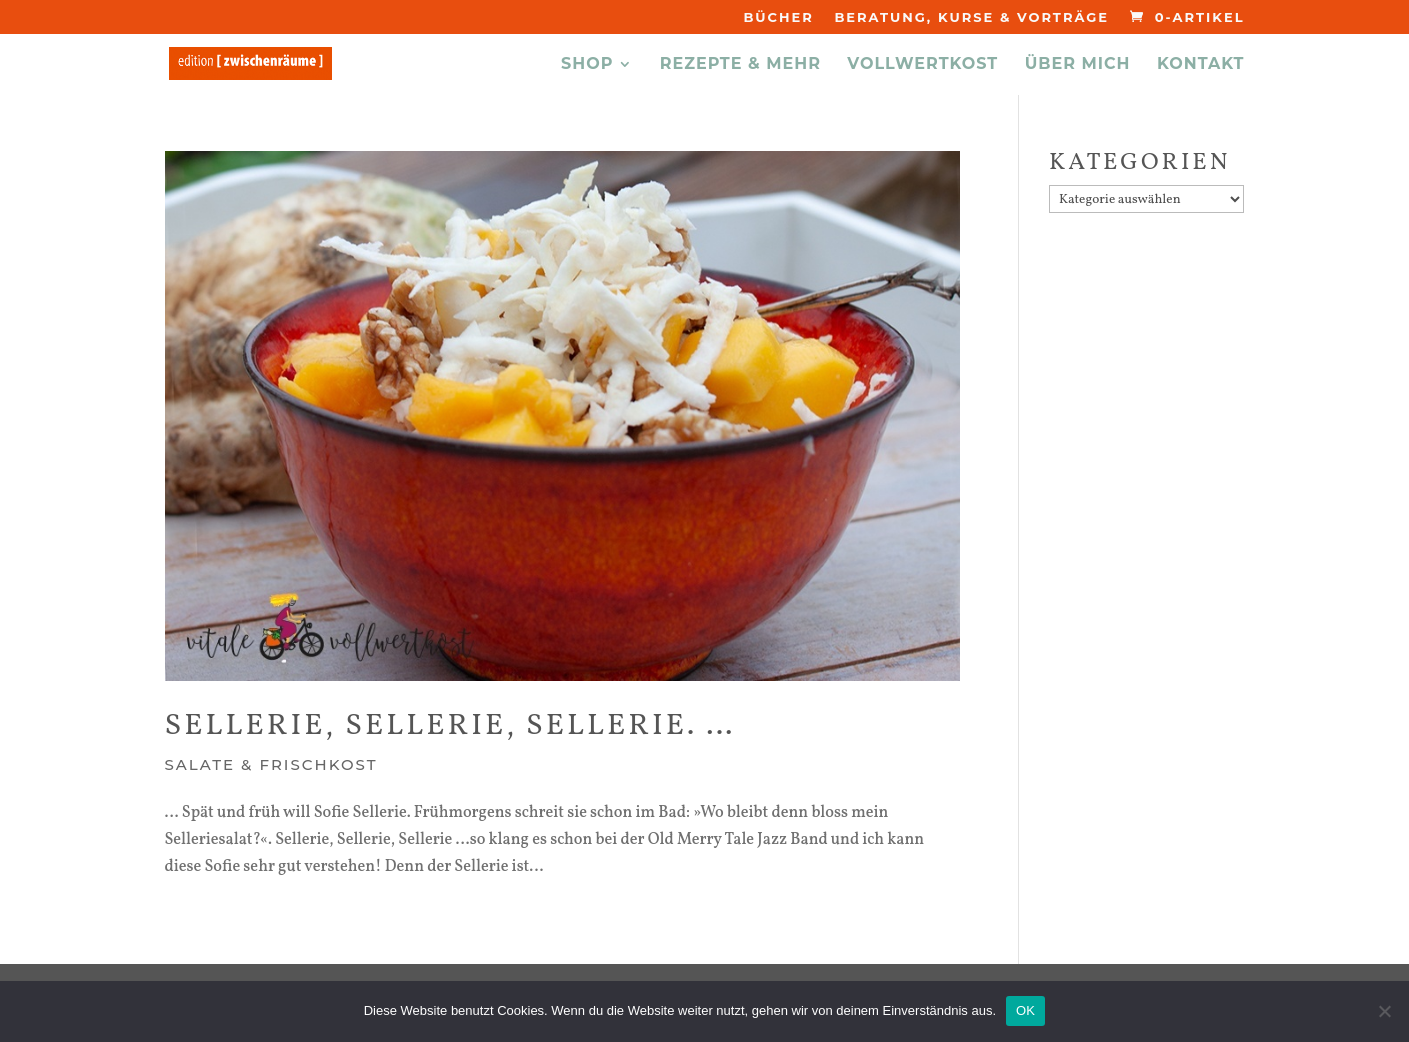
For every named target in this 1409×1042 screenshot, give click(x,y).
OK (1025, 1010)
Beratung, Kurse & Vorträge (971, 18)
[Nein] (1384, 1011)
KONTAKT (1201, 65)
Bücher (778, 18)
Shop (587, 65)
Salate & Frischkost (271, 764)
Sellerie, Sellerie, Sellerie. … (450, 726)
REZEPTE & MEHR (740, 65)
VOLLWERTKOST (922, 65)
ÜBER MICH (1078, 65)
